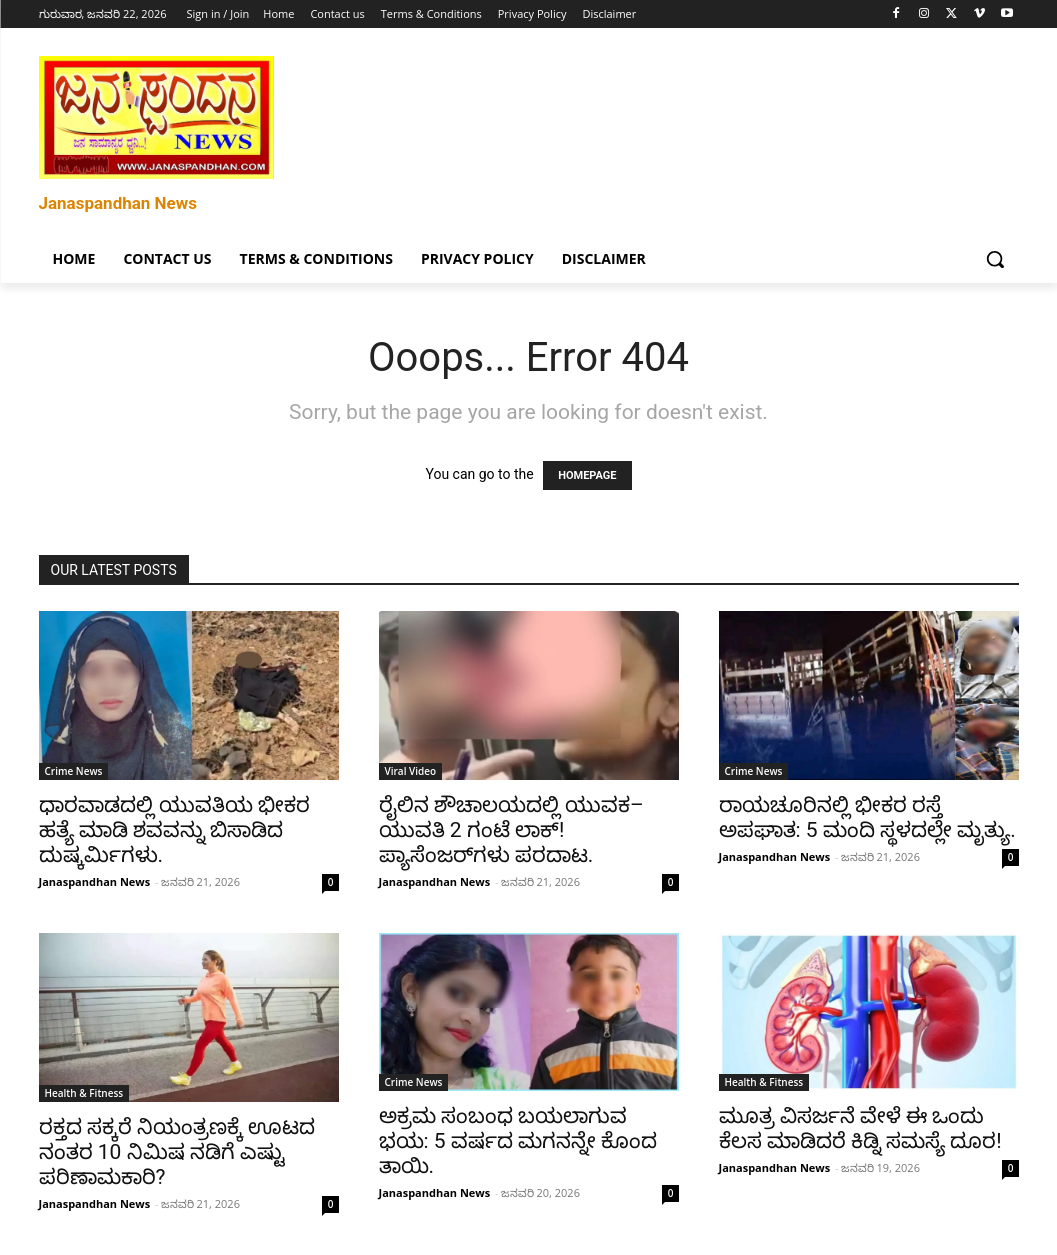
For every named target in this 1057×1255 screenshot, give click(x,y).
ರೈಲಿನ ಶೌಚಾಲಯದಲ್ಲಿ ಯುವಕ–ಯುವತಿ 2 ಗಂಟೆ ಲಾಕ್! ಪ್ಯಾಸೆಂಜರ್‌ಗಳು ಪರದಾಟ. (511, 830)
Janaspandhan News (95, 881)
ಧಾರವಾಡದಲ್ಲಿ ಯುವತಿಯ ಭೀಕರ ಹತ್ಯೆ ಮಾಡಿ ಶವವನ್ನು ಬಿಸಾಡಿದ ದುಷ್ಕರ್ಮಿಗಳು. (174, 830)
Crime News (74, 771)
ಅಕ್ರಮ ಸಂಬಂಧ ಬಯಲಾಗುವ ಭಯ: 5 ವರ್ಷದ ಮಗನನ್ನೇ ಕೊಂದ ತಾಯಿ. (518, 1141)
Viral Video (411, 771)
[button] (995, 259)
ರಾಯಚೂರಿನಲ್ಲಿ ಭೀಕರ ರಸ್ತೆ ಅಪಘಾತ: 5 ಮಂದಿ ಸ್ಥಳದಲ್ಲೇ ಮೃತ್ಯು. (867, 817)
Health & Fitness (84, 1093)
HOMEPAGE (587, 475)
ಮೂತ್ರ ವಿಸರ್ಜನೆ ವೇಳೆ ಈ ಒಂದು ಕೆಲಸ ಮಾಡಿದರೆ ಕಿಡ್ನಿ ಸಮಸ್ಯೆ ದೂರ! (860, 1128)
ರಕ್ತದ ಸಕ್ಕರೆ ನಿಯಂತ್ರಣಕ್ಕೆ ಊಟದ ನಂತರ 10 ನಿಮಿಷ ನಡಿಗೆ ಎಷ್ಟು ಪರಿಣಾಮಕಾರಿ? (177, 1152)
